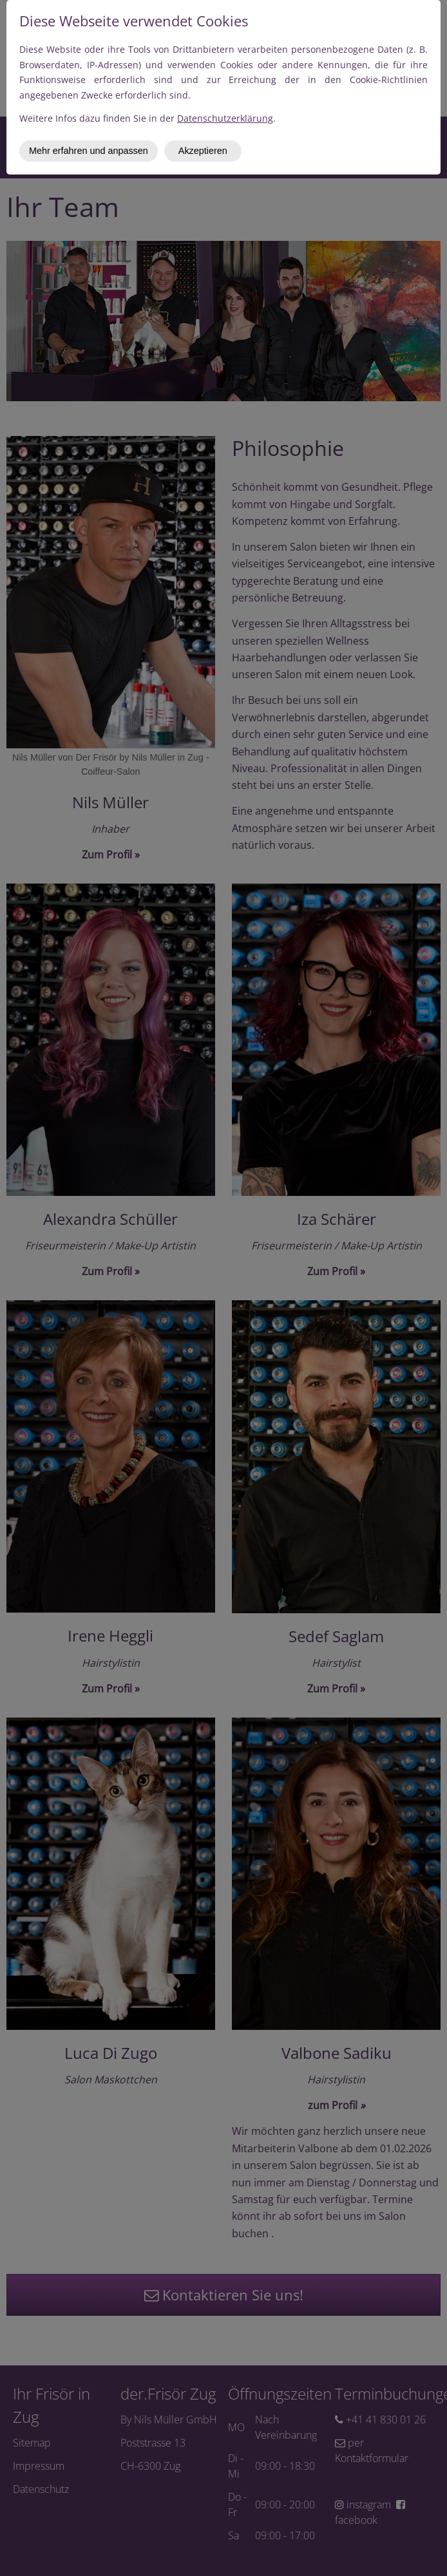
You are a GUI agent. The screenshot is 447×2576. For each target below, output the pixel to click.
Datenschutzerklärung (225, 118)
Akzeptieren (202, 151)
